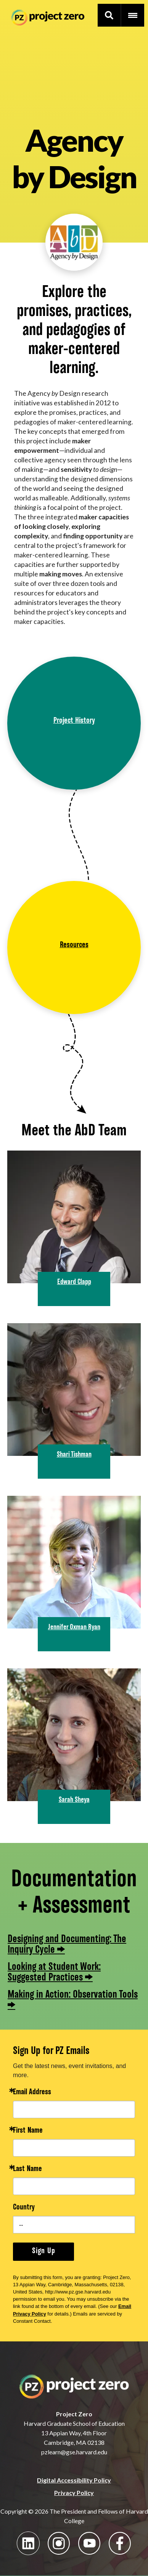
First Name (28, 2131)
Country (24, 2207)
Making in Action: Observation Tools (73, 1995)
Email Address (32, 2092)
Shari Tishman (74, 1455)
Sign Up (43, 2251)
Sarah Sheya (74, 1800)
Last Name (27, 2169)
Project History (74, 720)
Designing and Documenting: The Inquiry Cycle (67, 1944)
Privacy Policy (74, 2492)
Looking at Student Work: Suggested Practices (54, 1972)
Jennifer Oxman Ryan (74, 1627)
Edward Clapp (74, 1282)
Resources (74, 945)
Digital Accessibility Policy (74, 2480)
